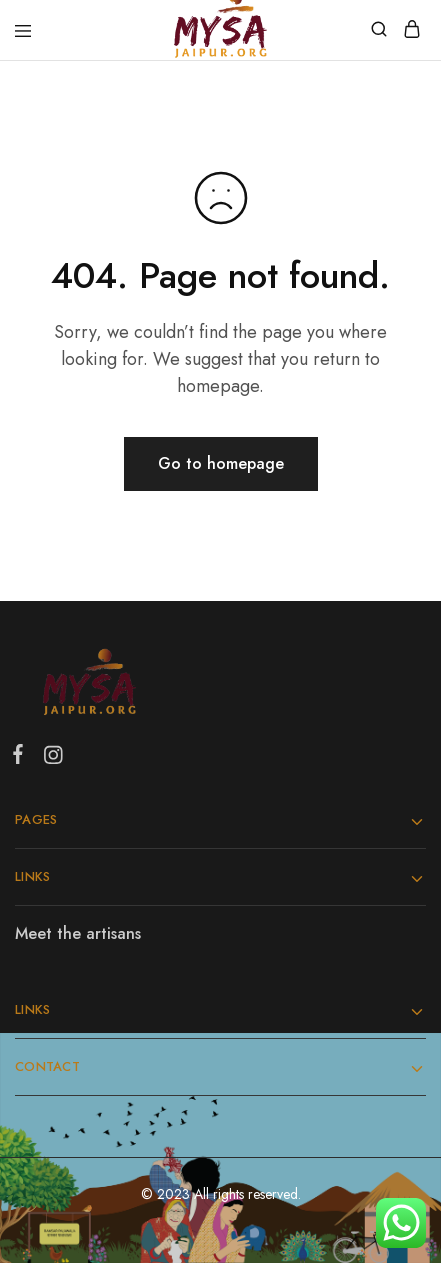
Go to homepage (221, 463)
